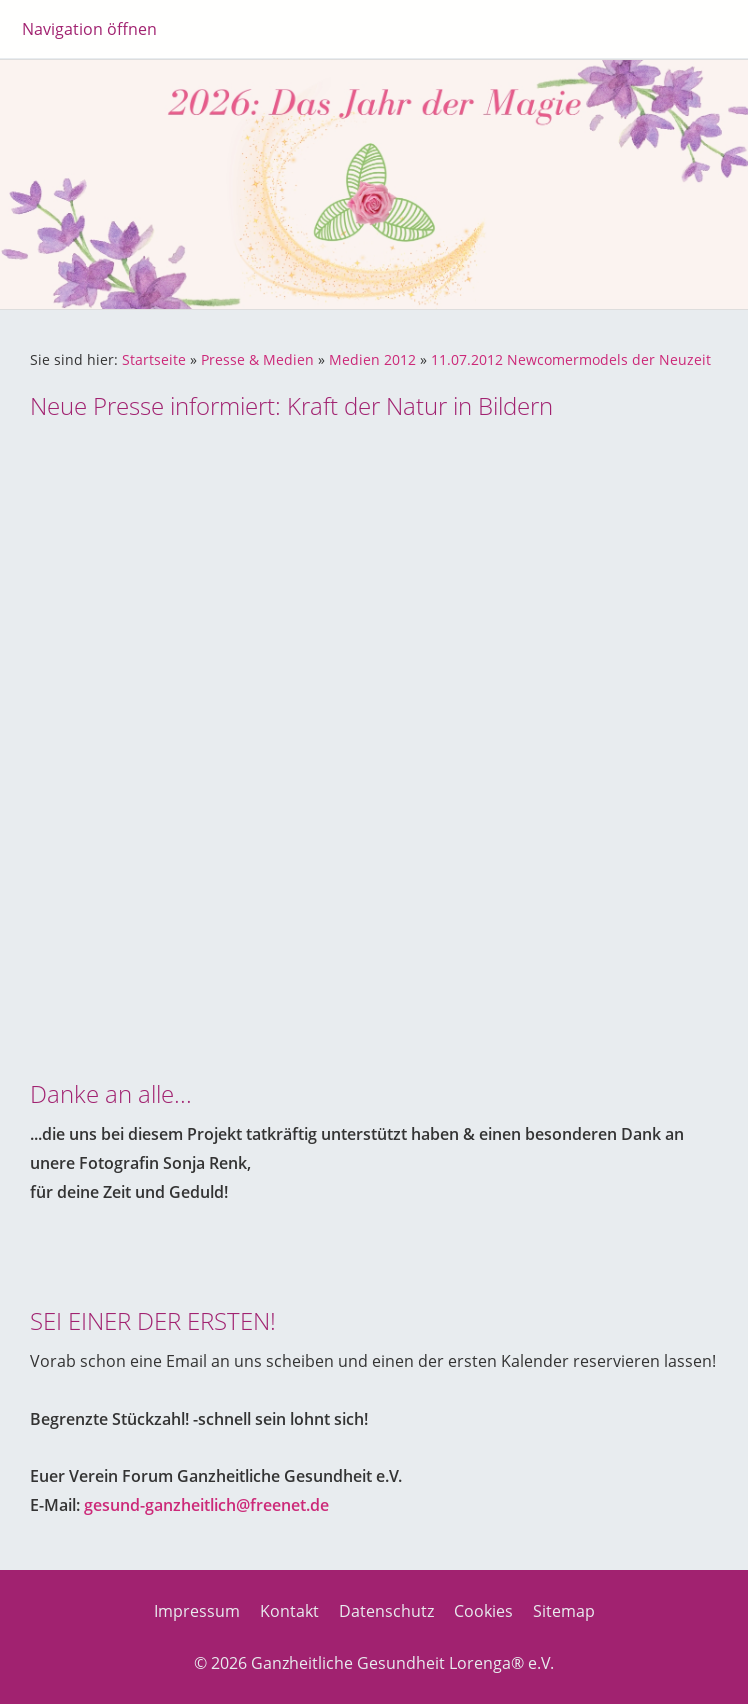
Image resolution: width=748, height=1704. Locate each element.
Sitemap (564, 1611)
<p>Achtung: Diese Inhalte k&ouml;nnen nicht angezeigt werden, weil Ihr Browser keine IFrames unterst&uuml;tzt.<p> (374, 732)
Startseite (154, 359)
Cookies (483, 1611)
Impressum (197, 1611)
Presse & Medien (257, 359)
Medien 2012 (372, 359)
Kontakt (289, 1611)
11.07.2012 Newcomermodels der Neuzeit (571, 359)
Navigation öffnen (89, 29)
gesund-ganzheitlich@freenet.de (206, 1505)
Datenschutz (386, 1611)
